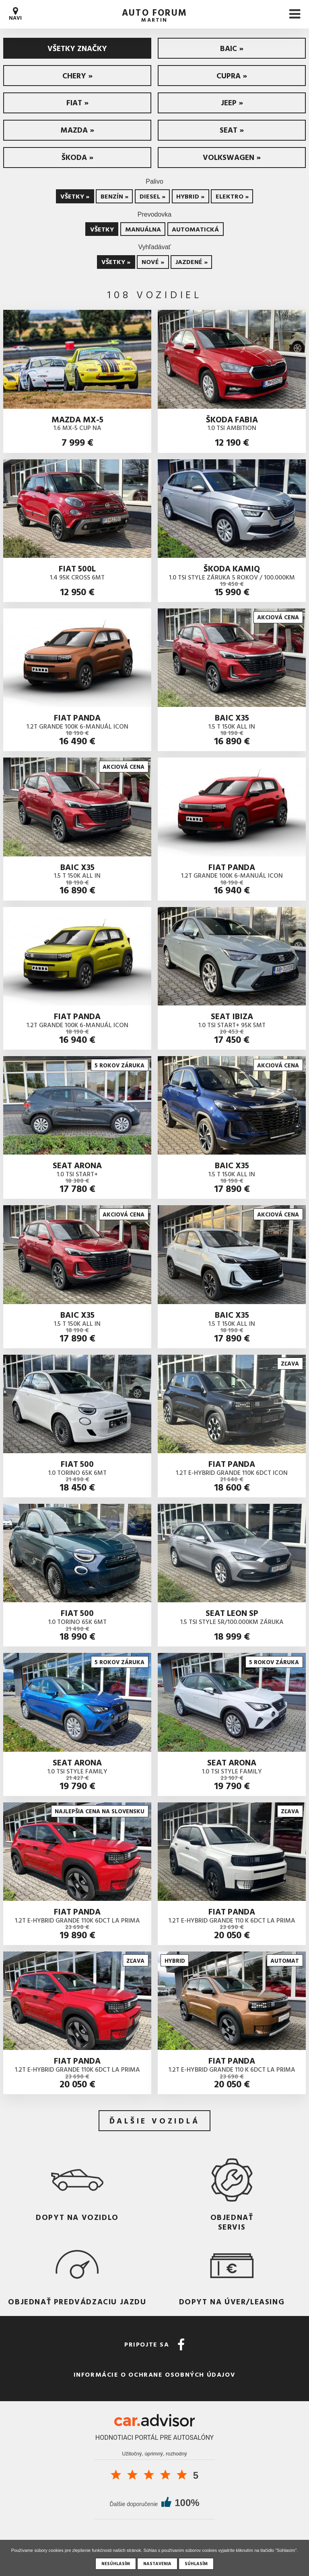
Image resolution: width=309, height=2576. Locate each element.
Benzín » (114, 196)
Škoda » (77, 157)
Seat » (232, 129)
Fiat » (77, 102)
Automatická (195, 229)
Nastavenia (157, 2563)
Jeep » (232, 102)
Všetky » (74, 196)
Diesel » (152, 196)
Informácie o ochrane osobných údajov (155, 2374)
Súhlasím (196, 2563)
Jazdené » (191, 261)
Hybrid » (190, 196)
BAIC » (231, 48)
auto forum (154, 14)
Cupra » (231, 75)
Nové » (153, 261)
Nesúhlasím (115, 2563)
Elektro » (232, 196)
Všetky (102, 229)
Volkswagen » (232, 157)
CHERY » (77, 75)
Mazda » (77, 129)
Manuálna (143, 229)
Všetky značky (77, 48)
